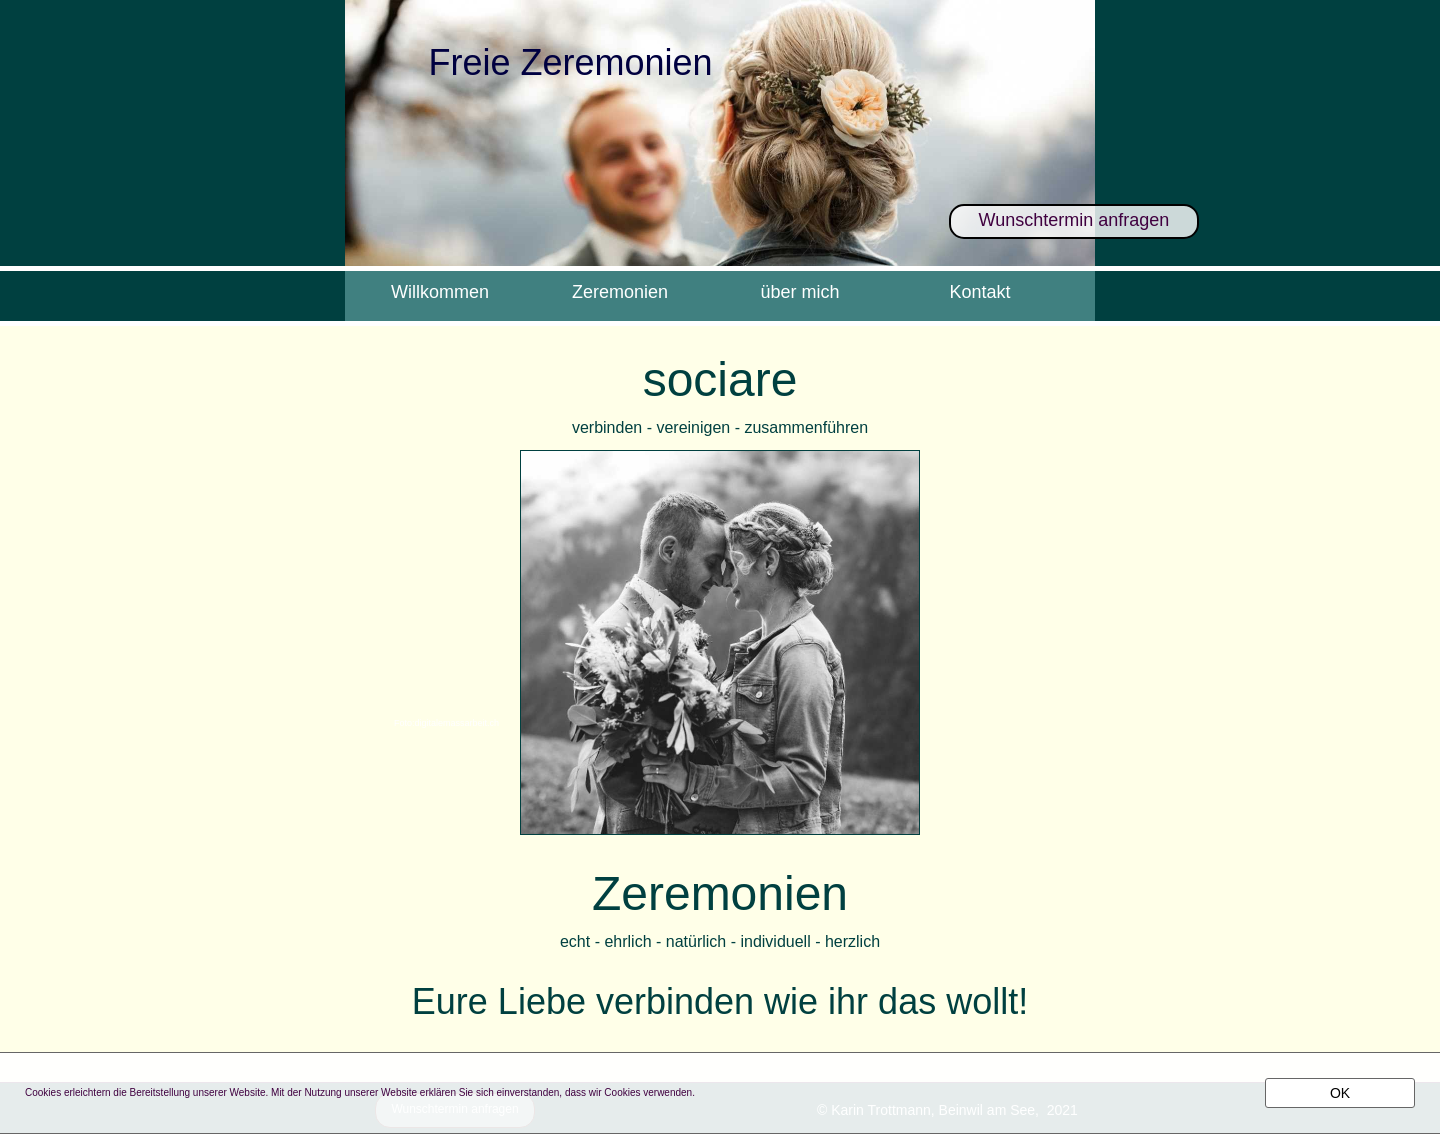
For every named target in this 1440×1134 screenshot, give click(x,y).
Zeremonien (620, 292)
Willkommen (440, 292)
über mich (799, 292)
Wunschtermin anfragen (1074, 220)
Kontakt (979, 292)
